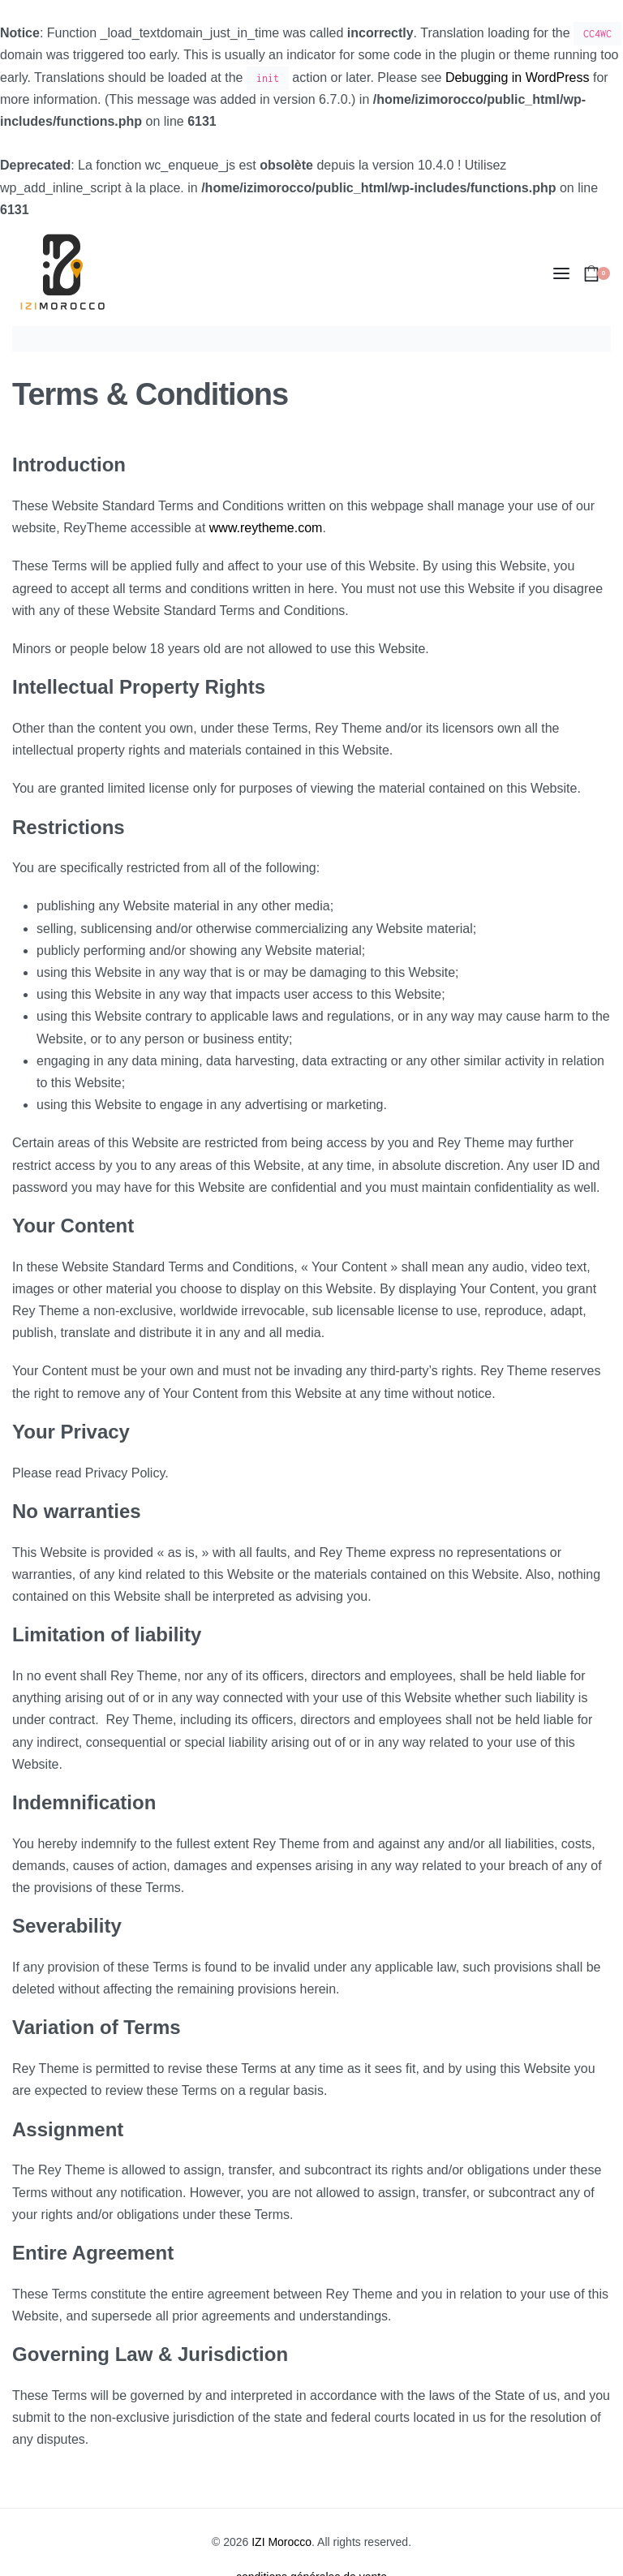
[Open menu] (561, 273)
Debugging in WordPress (517, 77)
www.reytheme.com (266, 528)
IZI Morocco (281, 2541)
